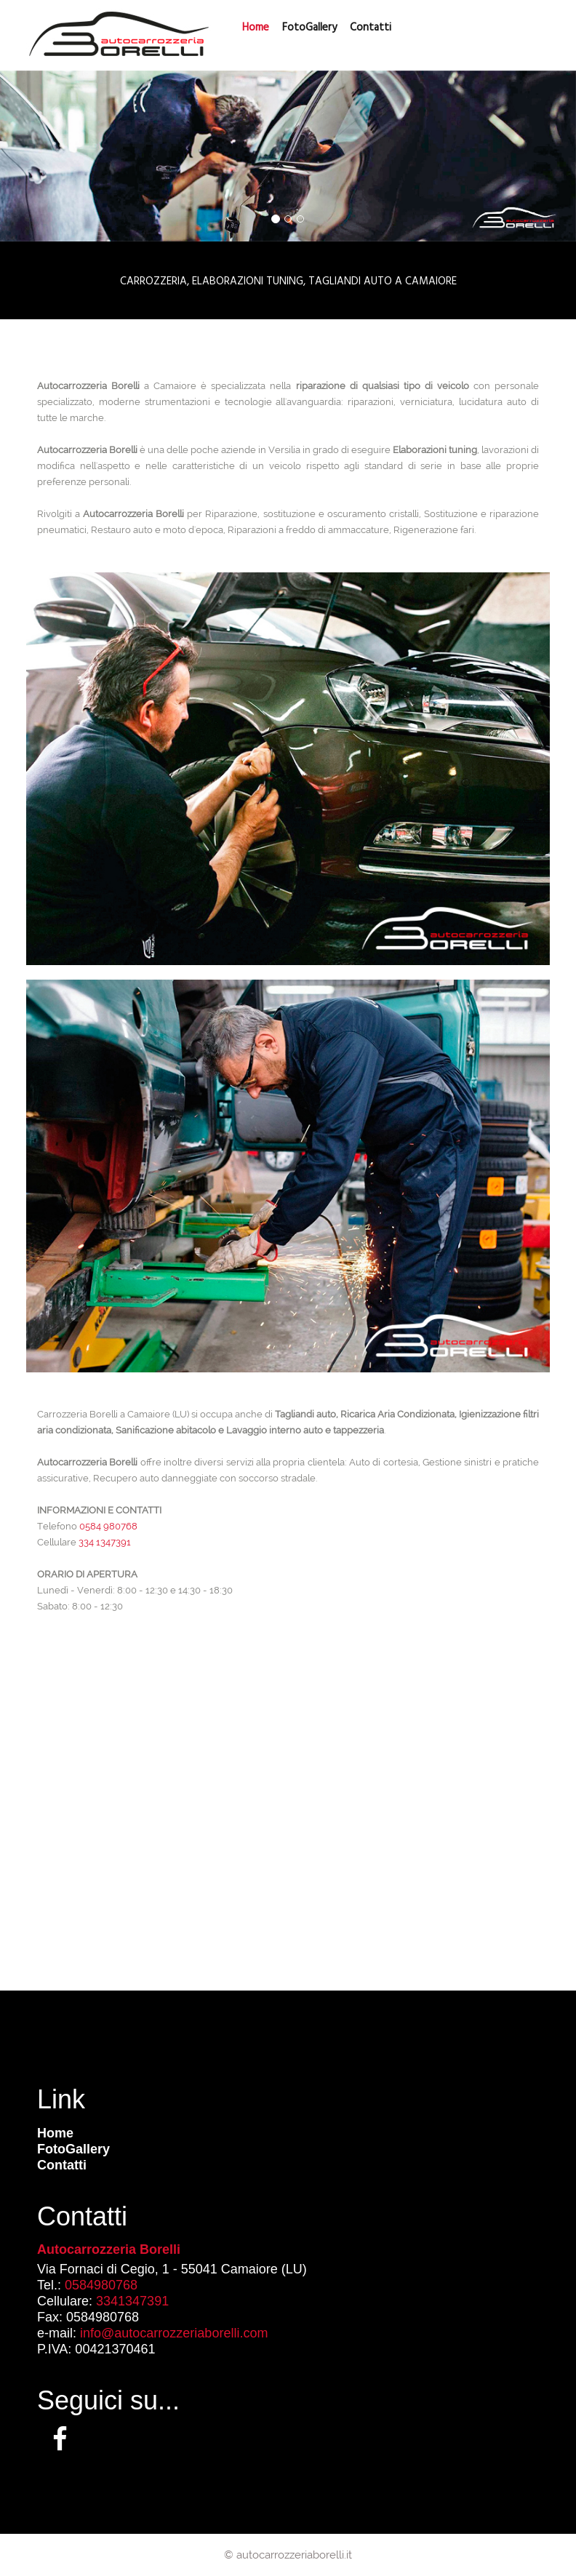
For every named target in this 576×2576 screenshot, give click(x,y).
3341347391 (132, 2301)
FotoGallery (309, 27)
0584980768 (101, 2285)
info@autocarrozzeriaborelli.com (174, 2333)
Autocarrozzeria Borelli (108, 2249)
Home (55, 2133)
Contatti (62, 2165)
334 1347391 (105, 1542)
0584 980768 (108, 1526)
